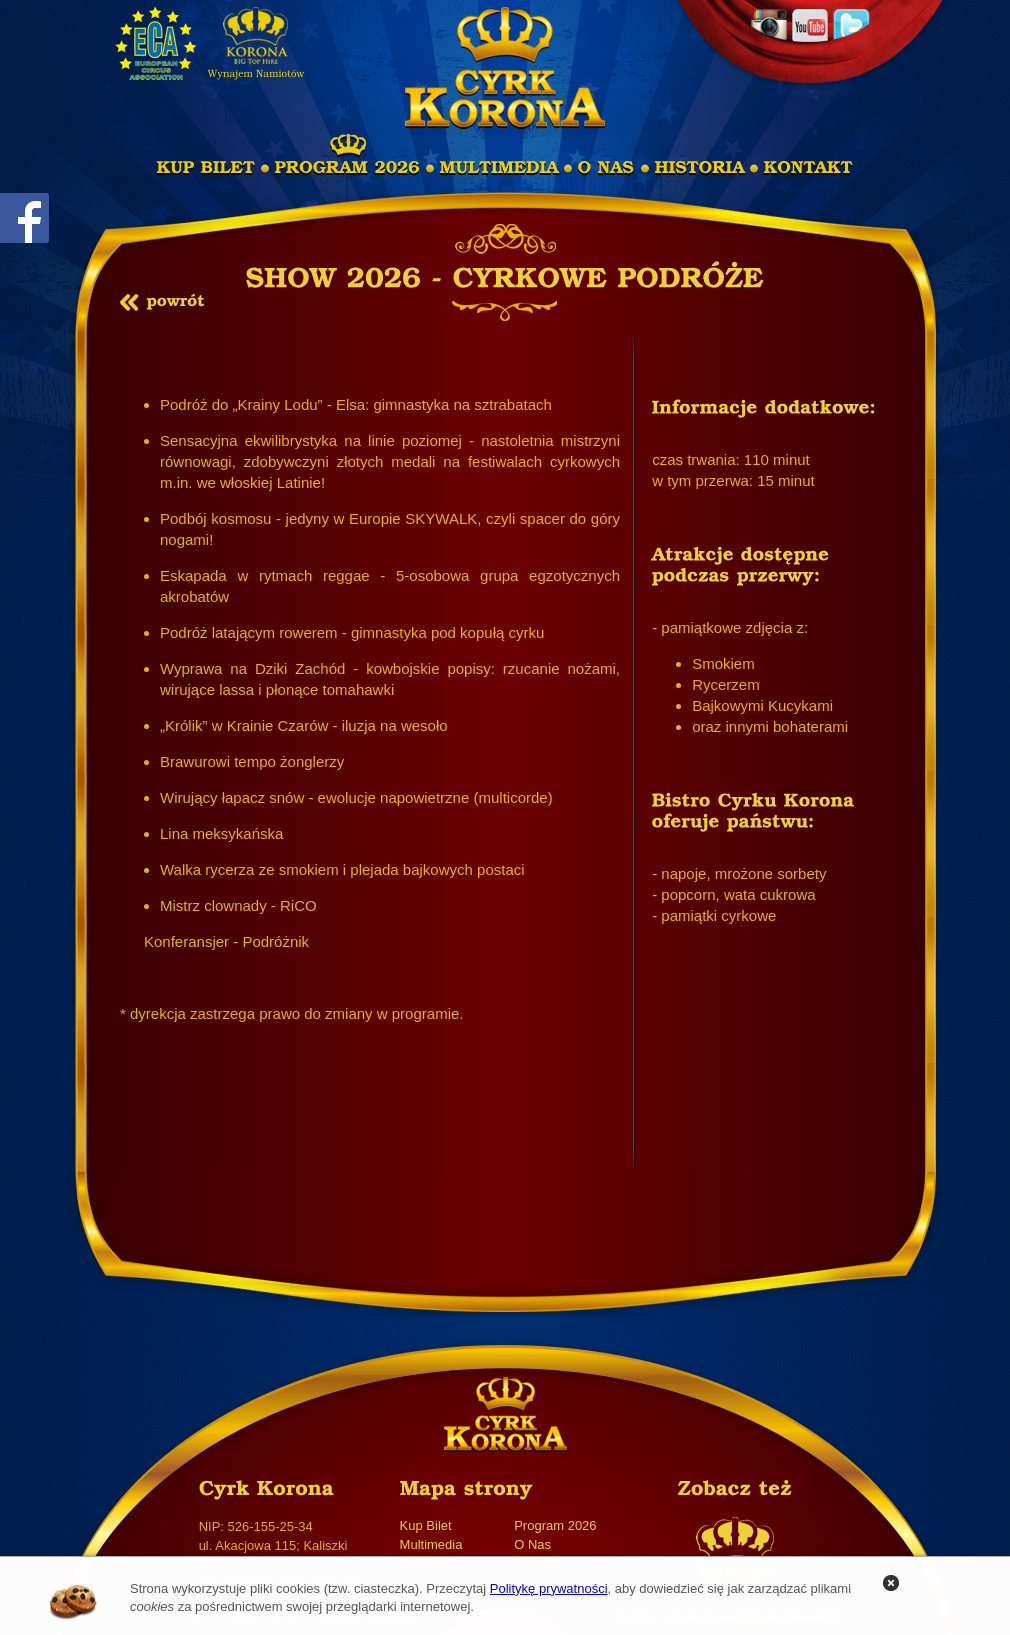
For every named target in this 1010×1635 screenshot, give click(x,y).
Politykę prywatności (549, 1588)
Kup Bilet (426, 1525)
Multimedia (431, 1544)
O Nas (532, 1544)
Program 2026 (555, 1525)
